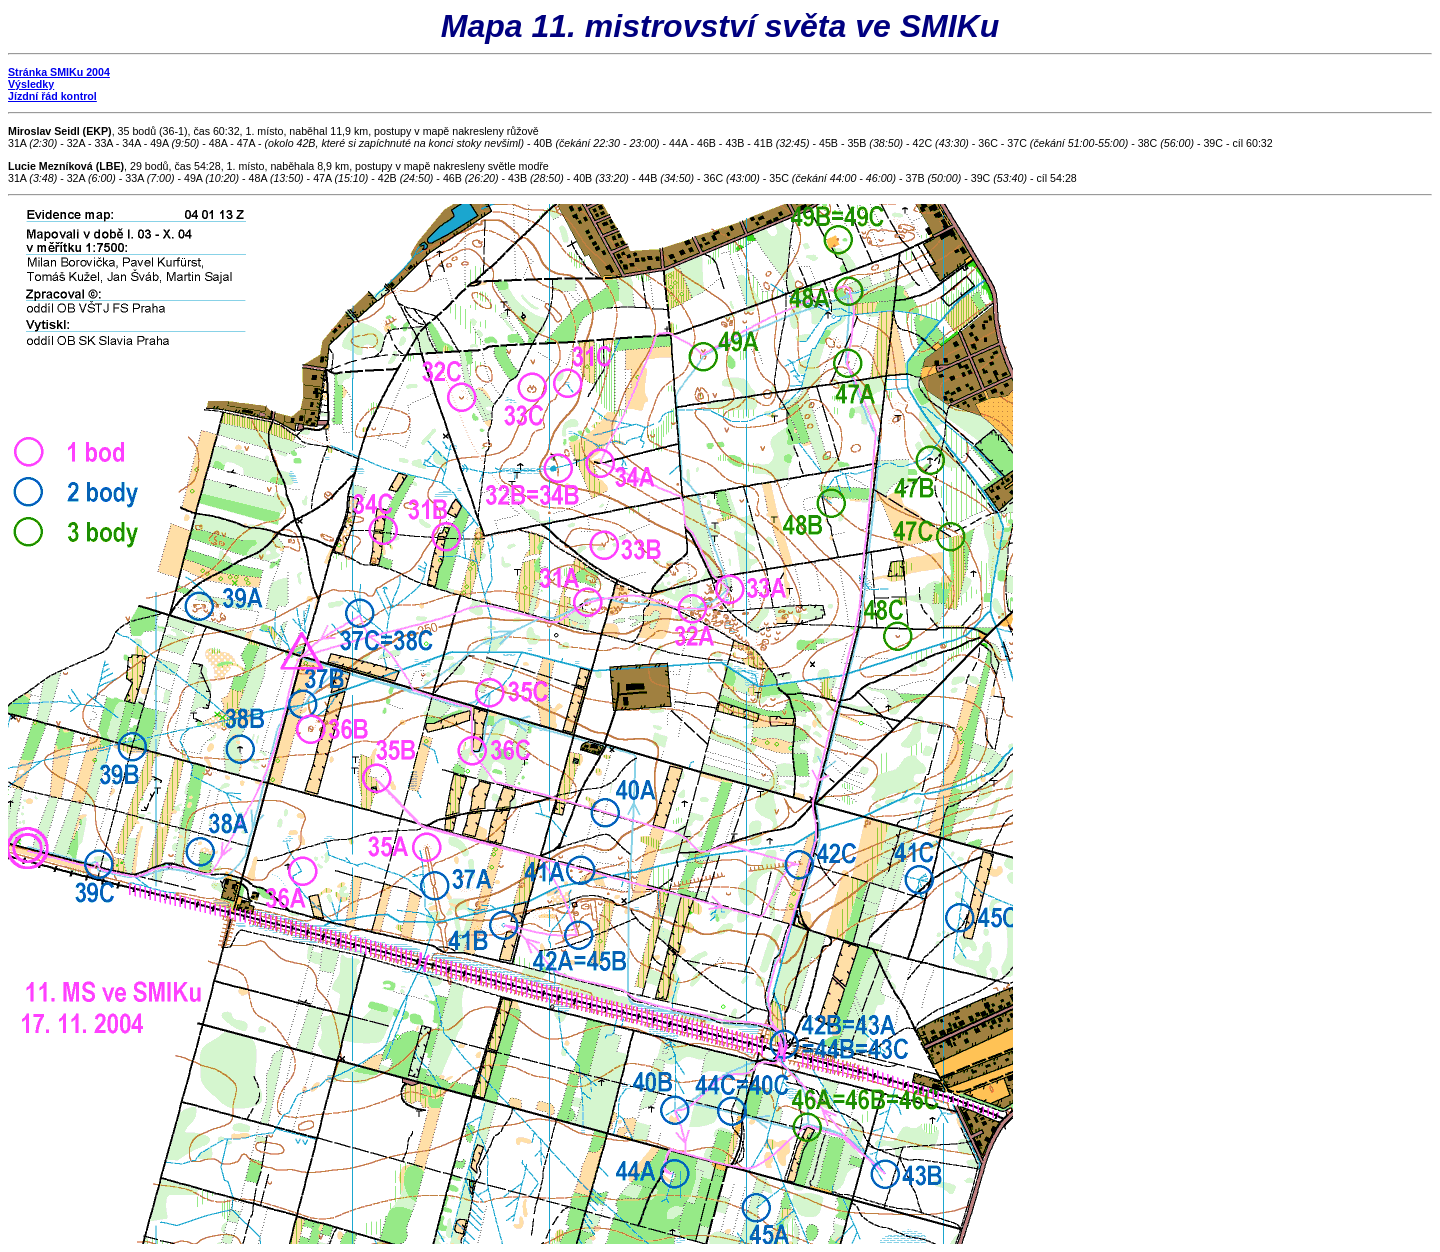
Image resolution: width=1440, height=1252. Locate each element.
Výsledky (31, 84)
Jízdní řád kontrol (52, 96)
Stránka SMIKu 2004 (59, 72)
